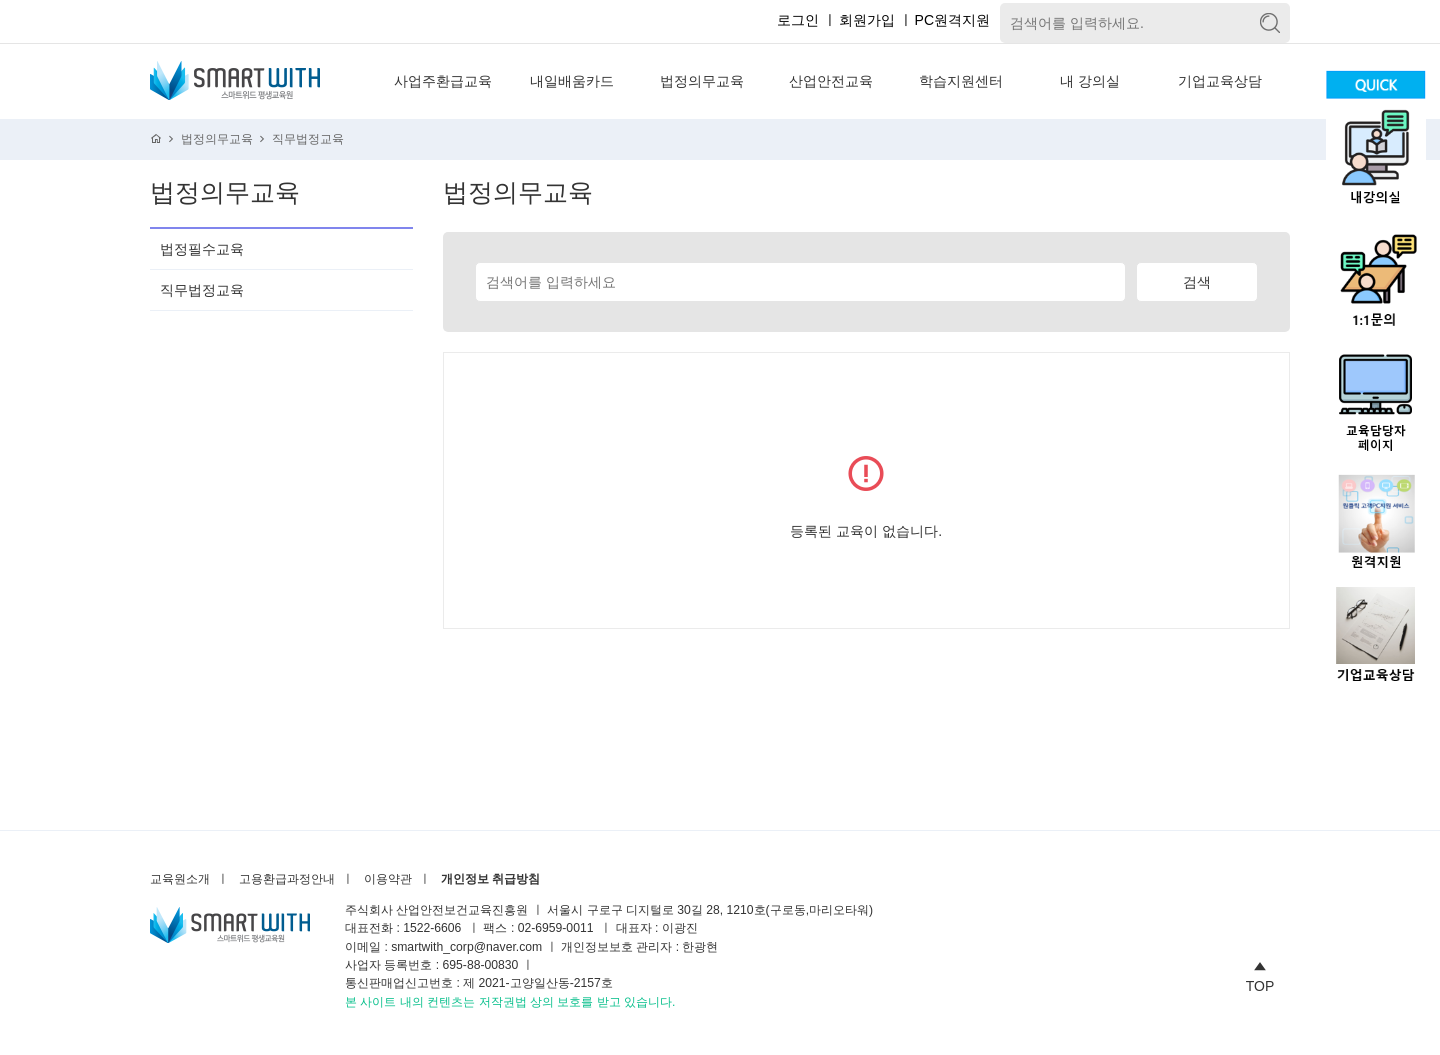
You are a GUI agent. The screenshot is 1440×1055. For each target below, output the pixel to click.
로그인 (798, 20)
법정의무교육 (702, 81)
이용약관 (388, 879)
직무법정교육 (308, 139)
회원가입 (867, 20)
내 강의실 (1090, 81)
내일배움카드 (572, 81)
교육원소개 (180, 879)
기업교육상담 (1220, 81)
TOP (1260, 974)
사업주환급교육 (443, 81)
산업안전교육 (831, 81)
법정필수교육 (202, 249)
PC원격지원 (952, 20)
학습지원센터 (961, 81)
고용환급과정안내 (287, 879)
